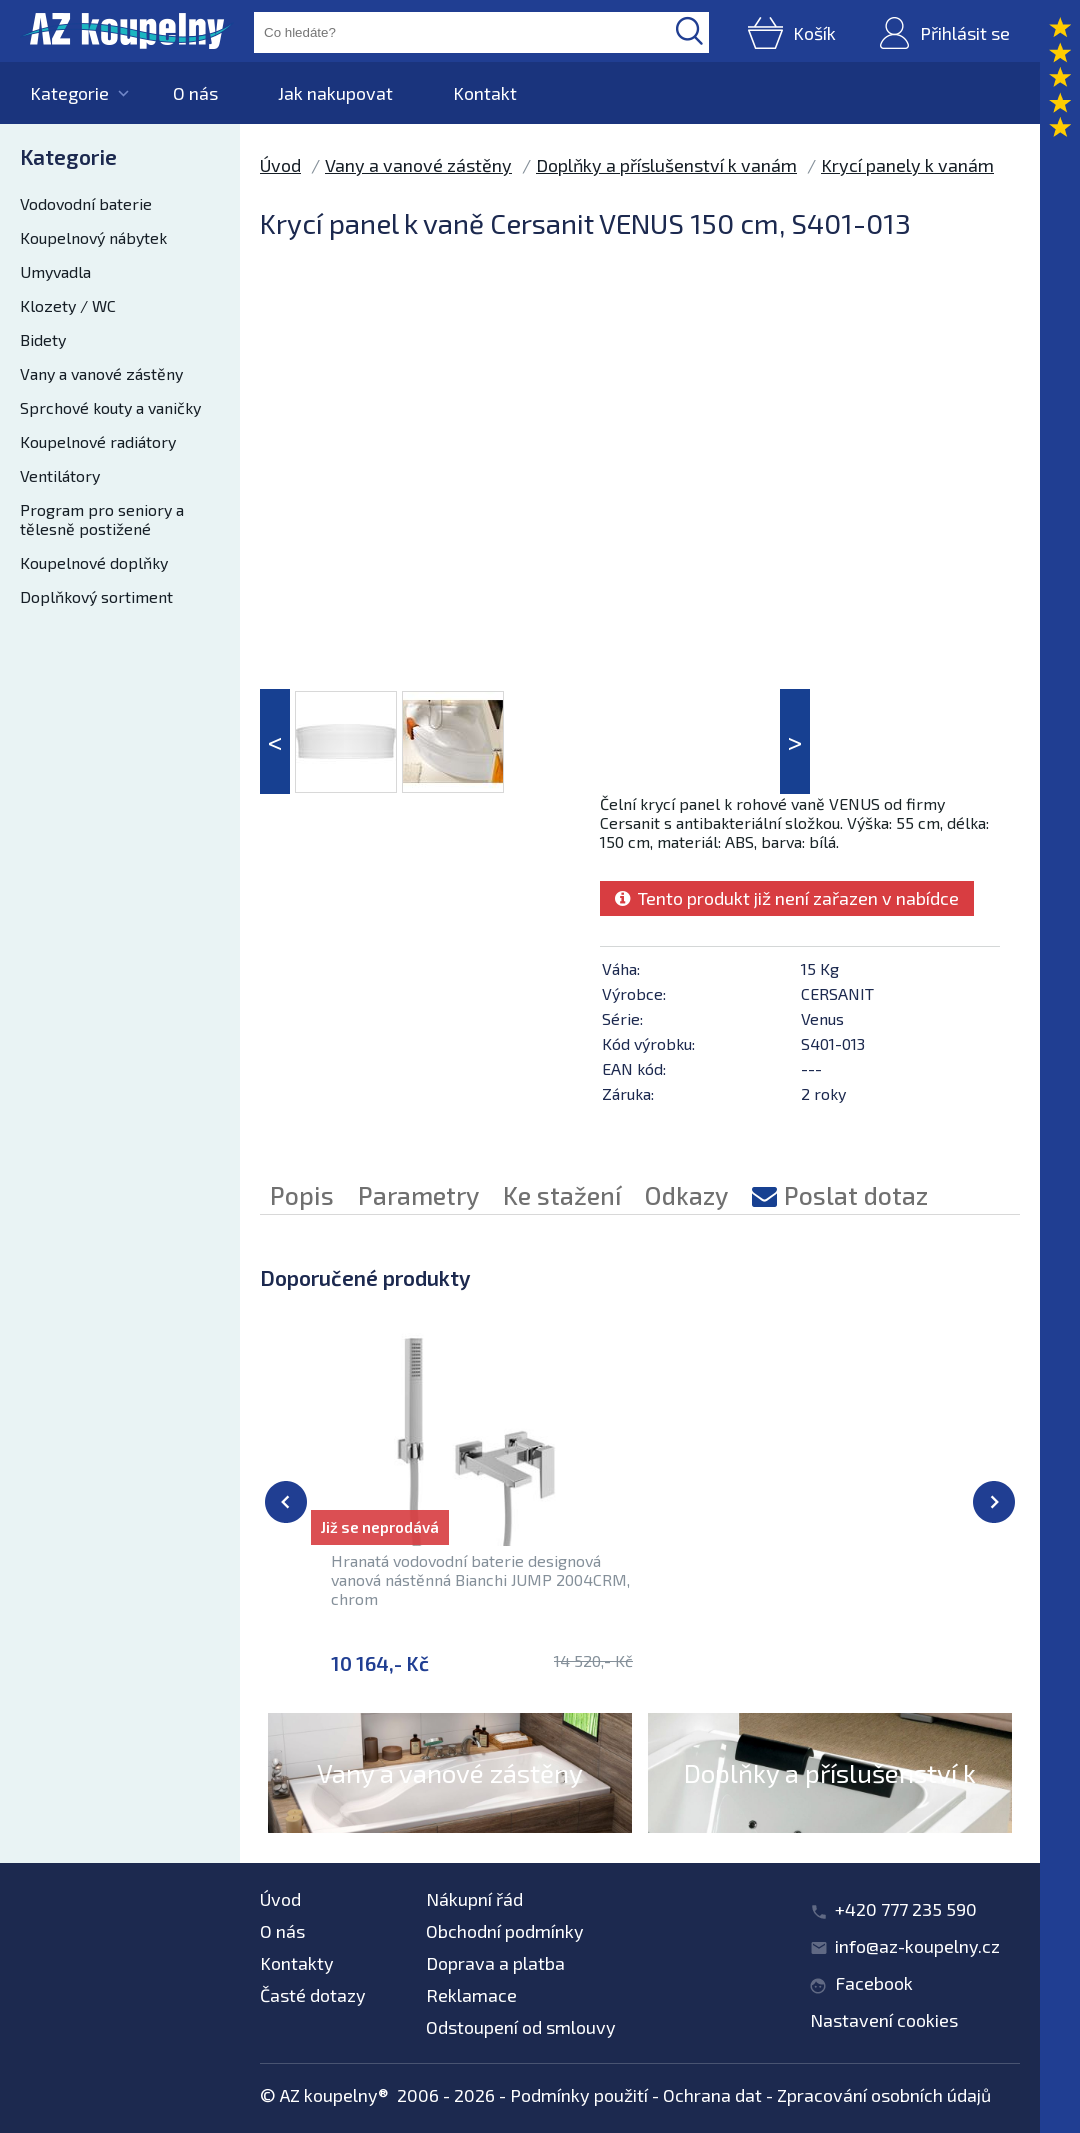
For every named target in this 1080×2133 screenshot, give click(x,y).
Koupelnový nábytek (93, 237)
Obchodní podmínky (505, 1931)
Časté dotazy (313, 1995)
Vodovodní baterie (86, 203)
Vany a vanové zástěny (101, 373)
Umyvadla (55, 271)
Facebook (874, 1983)
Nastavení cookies (884, 2020)
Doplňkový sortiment (96, 596)
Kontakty (297, 1963)
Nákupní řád (474, 1899)
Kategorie (69, 93)
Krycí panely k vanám (907, 165)
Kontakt (485, 93)
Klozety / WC (68, 305)
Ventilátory (60, 475)
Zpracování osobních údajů (884, 2095)
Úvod (280, 165)
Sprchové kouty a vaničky (110, 407)
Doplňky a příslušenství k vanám (666, 165)
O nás (195, 93)
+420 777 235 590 (906, 1909)
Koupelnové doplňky (94, 562)
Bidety (43, 339)
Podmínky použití (579, 2095)
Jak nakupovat (335, 93)
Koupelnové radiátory (98, 441)
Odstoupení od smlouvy (521, 2027)
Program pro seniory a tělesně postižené (102, 519)
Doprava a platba (495, 1963)
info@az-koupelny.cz (917, 1946)
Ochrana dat (712, 2095)
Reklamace (471, 1995)
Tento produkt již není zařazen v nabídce (787, 898)
